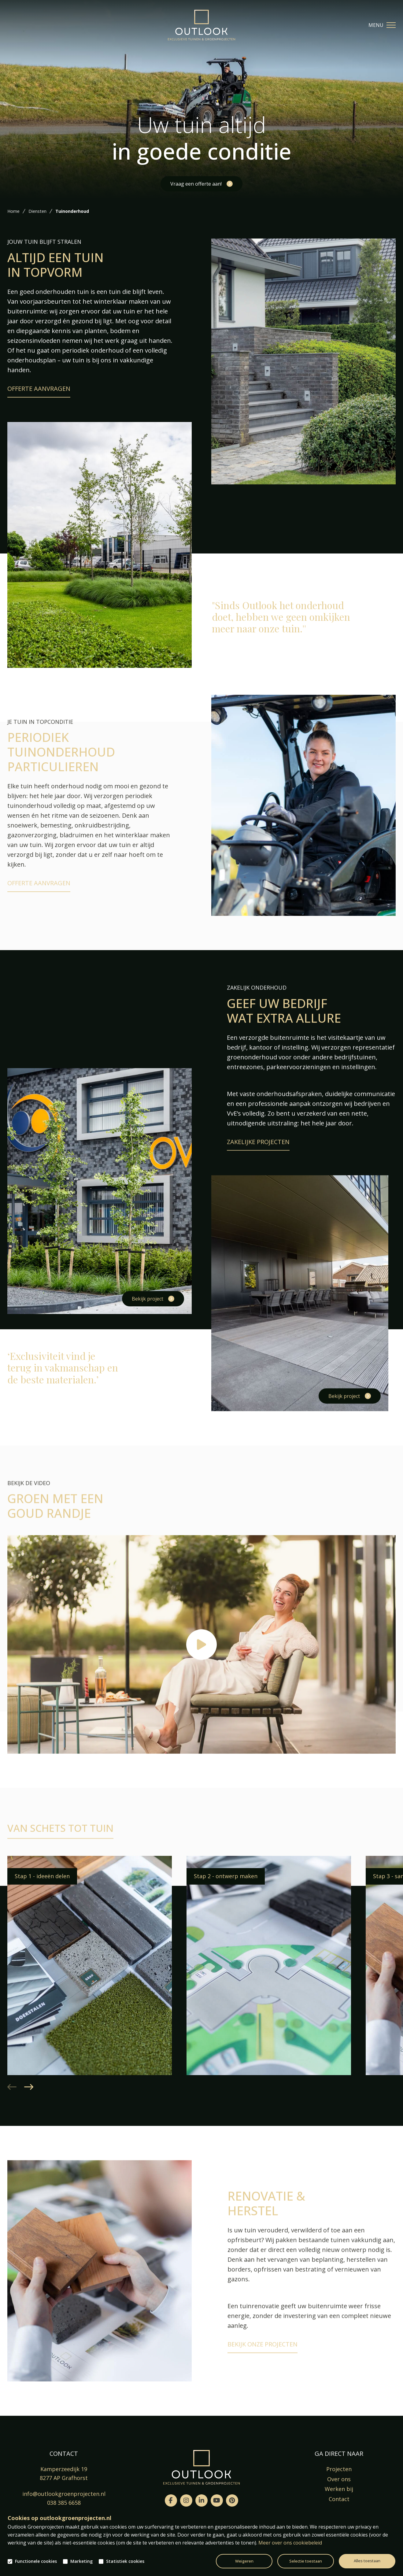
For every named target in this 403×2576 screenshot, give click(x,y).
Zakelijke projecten (258, 1154)
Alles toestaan (367, 2560)
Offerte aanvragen (38, 401)
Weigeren (244, 2561)
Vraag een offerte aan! (196, 183)
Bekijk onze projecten (262, 2361)
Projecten (339, 2469)
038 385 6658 (64, 2502)
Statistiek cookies (125, 2561)
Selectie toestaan (305, 2561)
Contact (339, 2499)
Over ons (339, 2479)
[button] (28, 2105)
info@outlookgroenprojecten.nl (63, 2493)
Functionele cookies (36, 2561)
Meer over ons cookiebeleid (290, 2542)
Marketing (81, 2561)
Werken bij (339, 2489)
